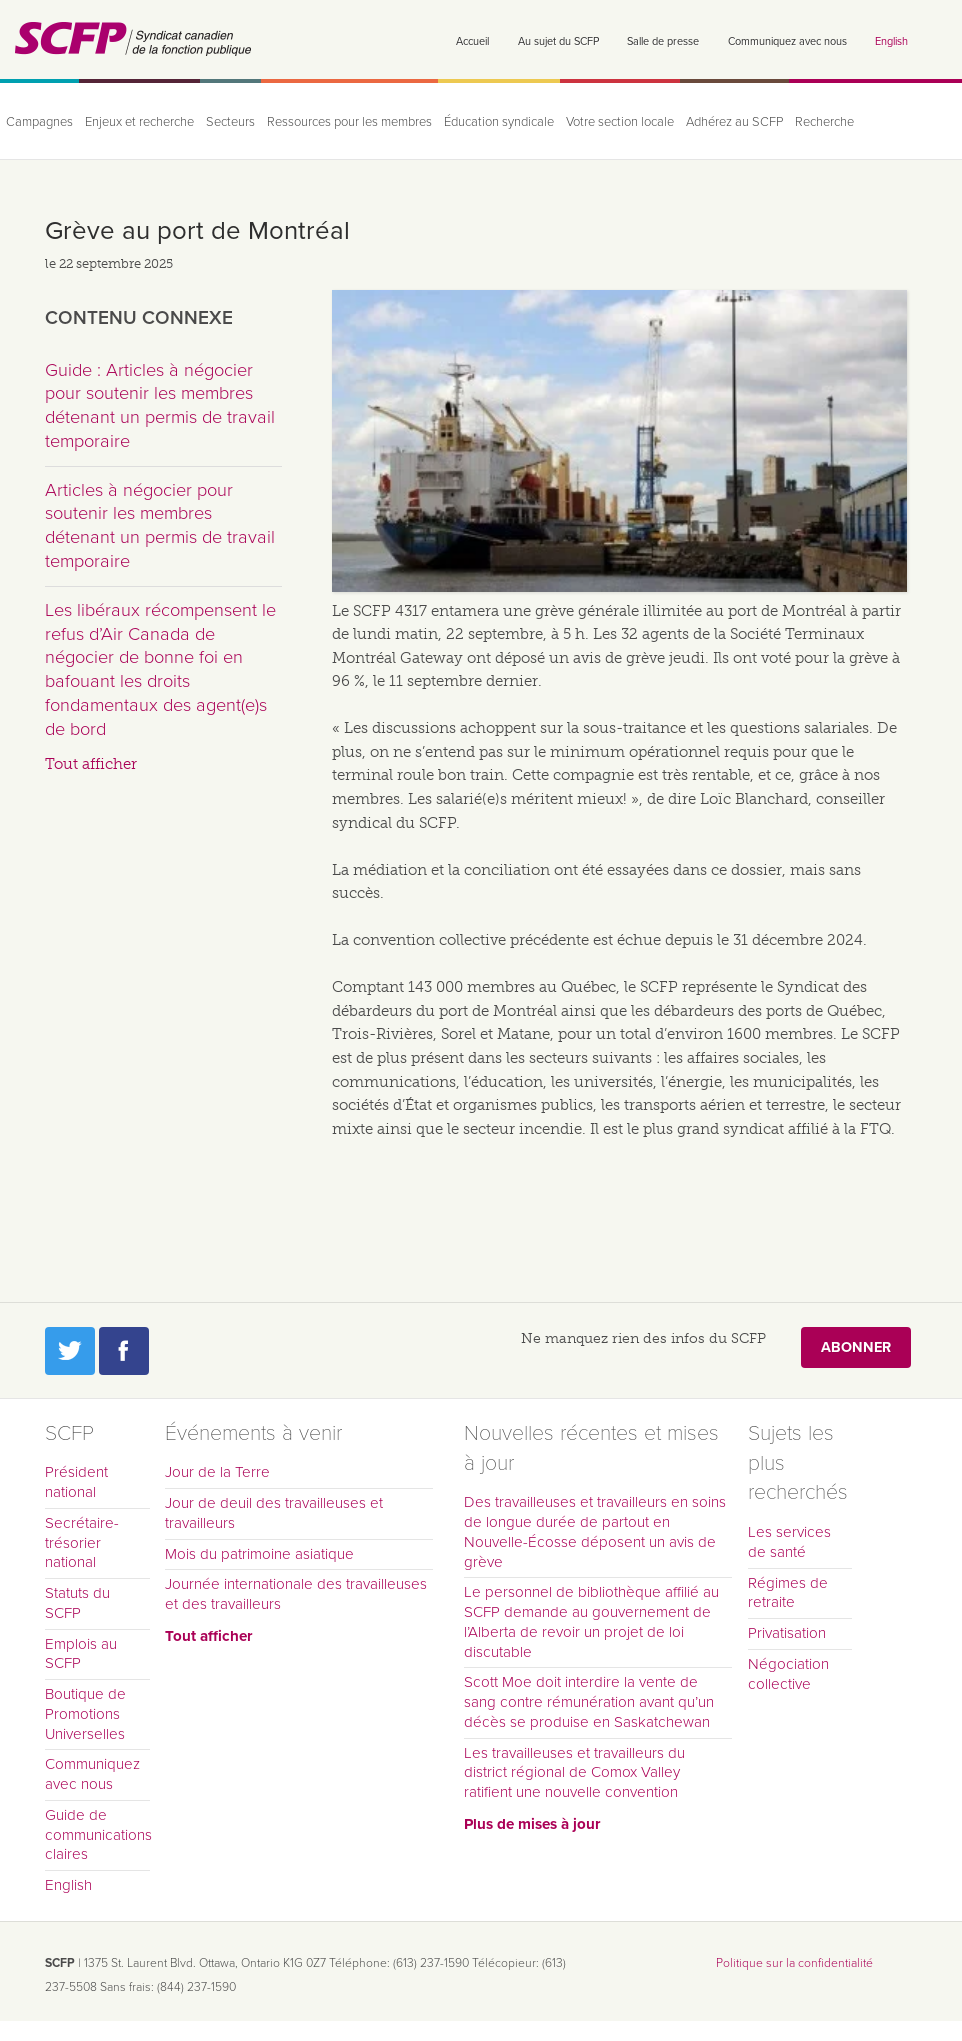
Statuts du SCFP (77, 1603)
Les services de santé (789, 1542)
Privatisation (787, 1633)
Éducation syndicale (499, 122)
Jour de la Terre (217, 1472)
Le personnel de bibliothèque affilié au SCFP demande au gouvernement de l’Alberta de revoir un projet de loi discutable (591, 1621)
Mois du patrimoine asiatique (259, 1554)
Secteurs (230, 122)
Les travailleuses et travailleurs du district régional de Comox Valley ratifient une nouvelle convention (574, 1773)
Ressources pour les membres (349, 122)
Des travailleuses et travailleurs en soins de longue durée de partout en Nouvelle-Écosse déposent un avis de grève (595, 1531)
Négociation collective (788, 1674)
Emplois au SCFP (81, 1654)
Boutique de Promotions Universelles (85, 1714)
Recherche (824, 122)
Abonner (856, 1347)
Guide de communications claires (97, 1835)
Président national (76, 1482)
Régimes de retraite (788, 1593)
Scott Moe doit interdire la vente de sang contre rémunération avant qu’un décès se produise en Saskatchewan (589, 1702)
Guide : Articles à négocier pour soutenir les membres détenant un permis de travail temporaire (160, 405)
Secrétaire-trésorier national (82, 1543)
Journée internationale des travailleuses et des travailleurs (296, 1594)
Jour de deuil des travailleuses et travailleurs (274, 1513)
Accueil (472, 41)
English (891, 41)
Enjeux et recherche (139, 122)
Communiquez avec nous (787, 41)
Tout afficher (91, 764)
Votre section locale (620, 122)
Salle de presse (663, 41)
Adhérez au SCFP (734, 122)
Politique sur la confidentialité (794, 1963)
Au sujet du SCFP (558, 41)
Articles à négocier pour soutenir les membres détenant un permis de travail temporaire (160, 525)
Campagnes (39, 122)
